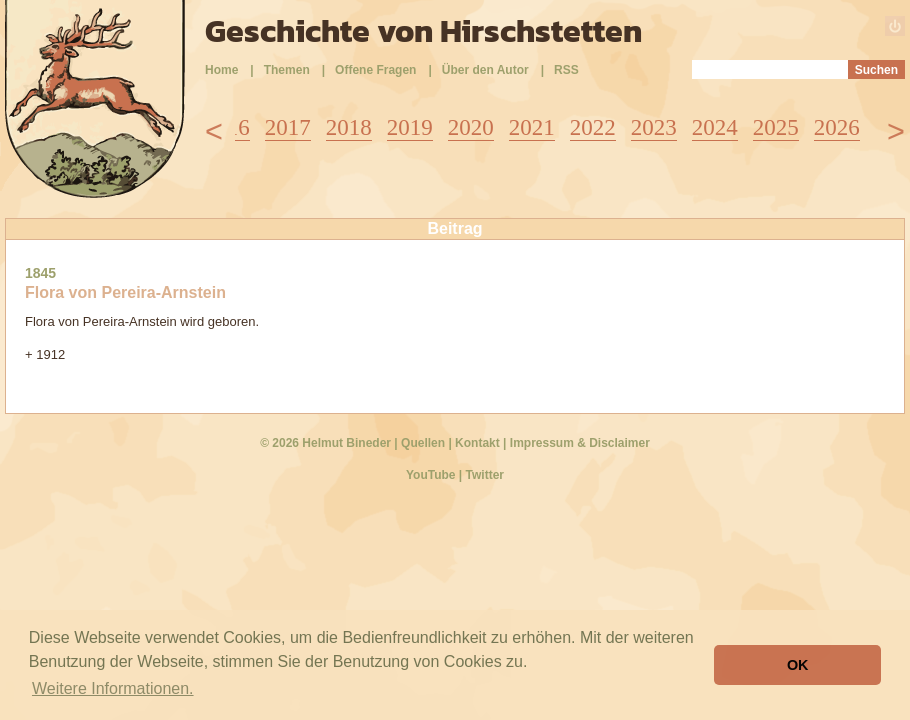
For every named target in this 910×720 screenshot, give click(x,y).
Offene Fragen (375, 70)
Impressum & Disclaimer (580, 443)
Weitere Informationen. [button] (113, 688)
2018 (349, 127)
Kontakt (477, 443)
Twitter (485, 475)
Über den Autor (485, 70)
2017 (288, 127)
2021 (532, 127)
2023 (654, 127)
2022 (593, 127)
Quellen (423, 443)
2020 (471, 127)
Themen (287, 70)
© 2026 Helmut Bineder (325, 443)
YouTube (431, 475)
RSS (566, 70)
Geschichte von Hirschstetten (423, 31)
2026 (837, 127)
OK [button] (798, 665)
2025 (776, 127)
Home (221, 70)
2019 (410, 127)
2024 (715, 127)
